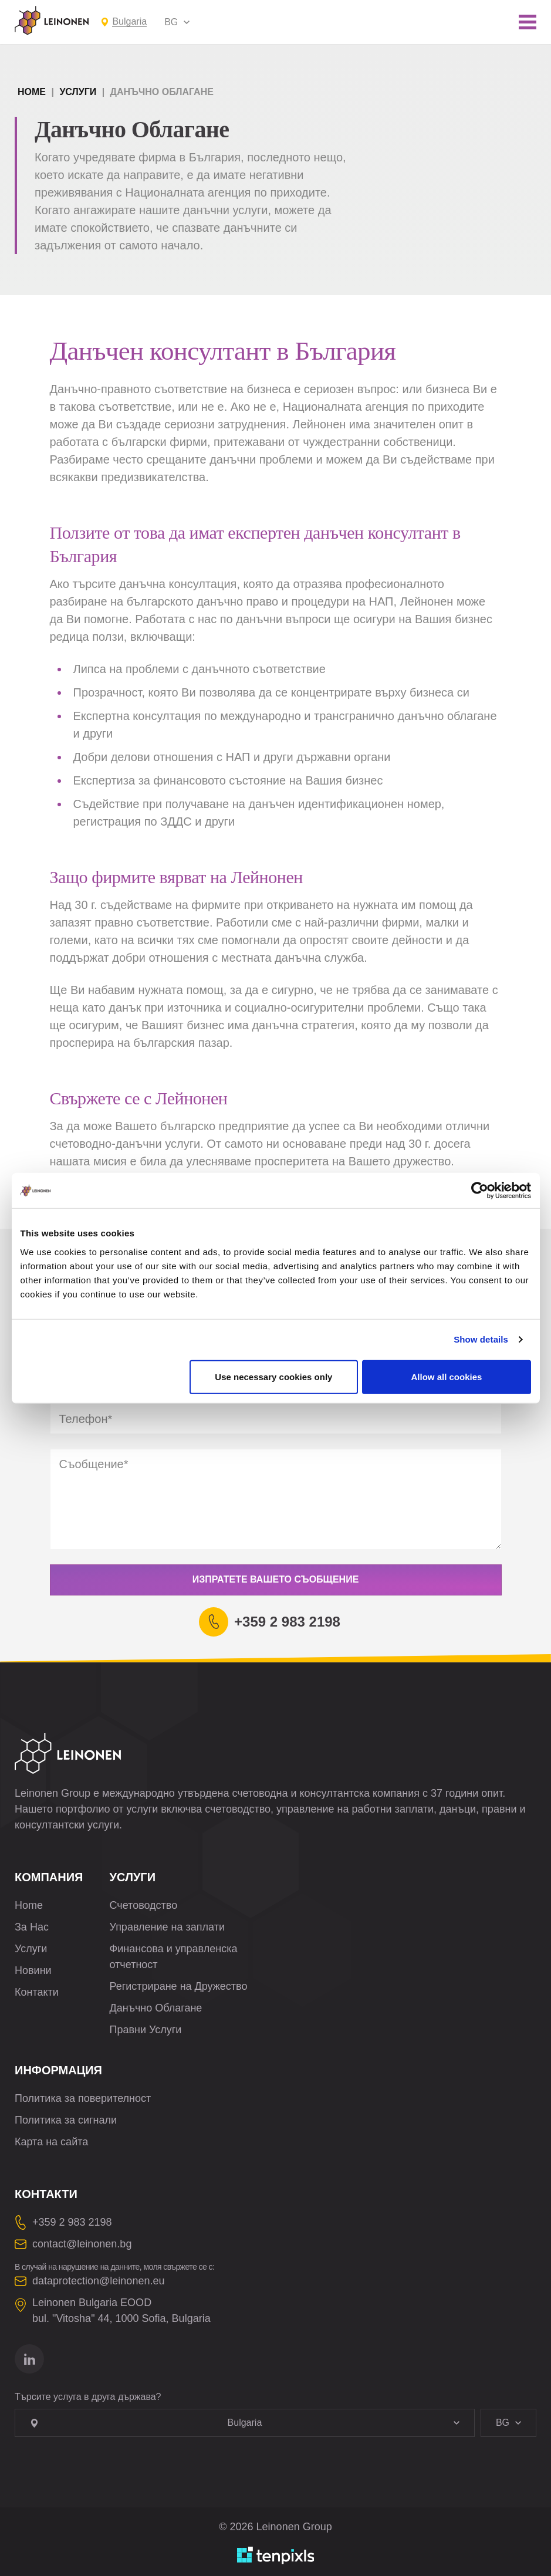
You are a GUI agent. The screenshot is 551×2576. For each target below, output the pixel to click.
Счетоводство (144, 1905)
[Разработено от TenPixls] (276, 2555)
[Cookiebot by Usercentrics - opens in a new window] (479, 1190)
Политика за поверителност (83, 2098)
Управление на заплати (167, 1927)
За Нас (32, 1927)
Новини (33, 1970)
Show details (481, 1339)
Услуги (77, 92)
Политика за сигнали (66, 2120)
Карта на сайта (51, 2142)
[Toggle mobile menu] (527, 22)
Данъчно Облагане (156, 2008)
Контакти (37, 1992)
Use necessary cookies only (273, 1376)
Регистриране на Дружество (179, 1986)
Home (32, 92)
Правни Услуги (146, 2030)
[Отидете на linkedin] (29, 2359)
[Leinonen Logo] (52, 20)
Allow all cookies (446, 1376)
